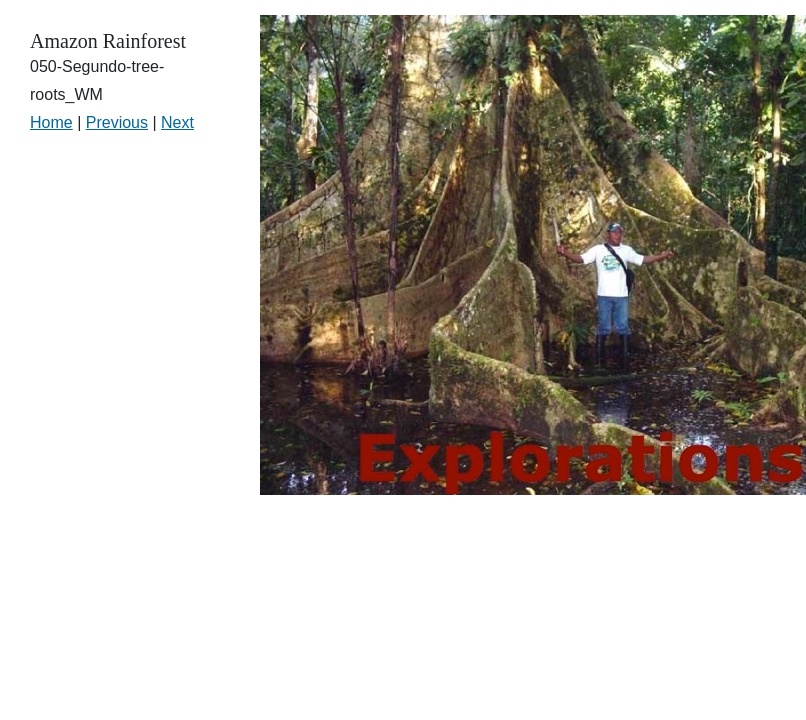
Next (177, 122)
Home (51, 122)
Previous (117, 122)
